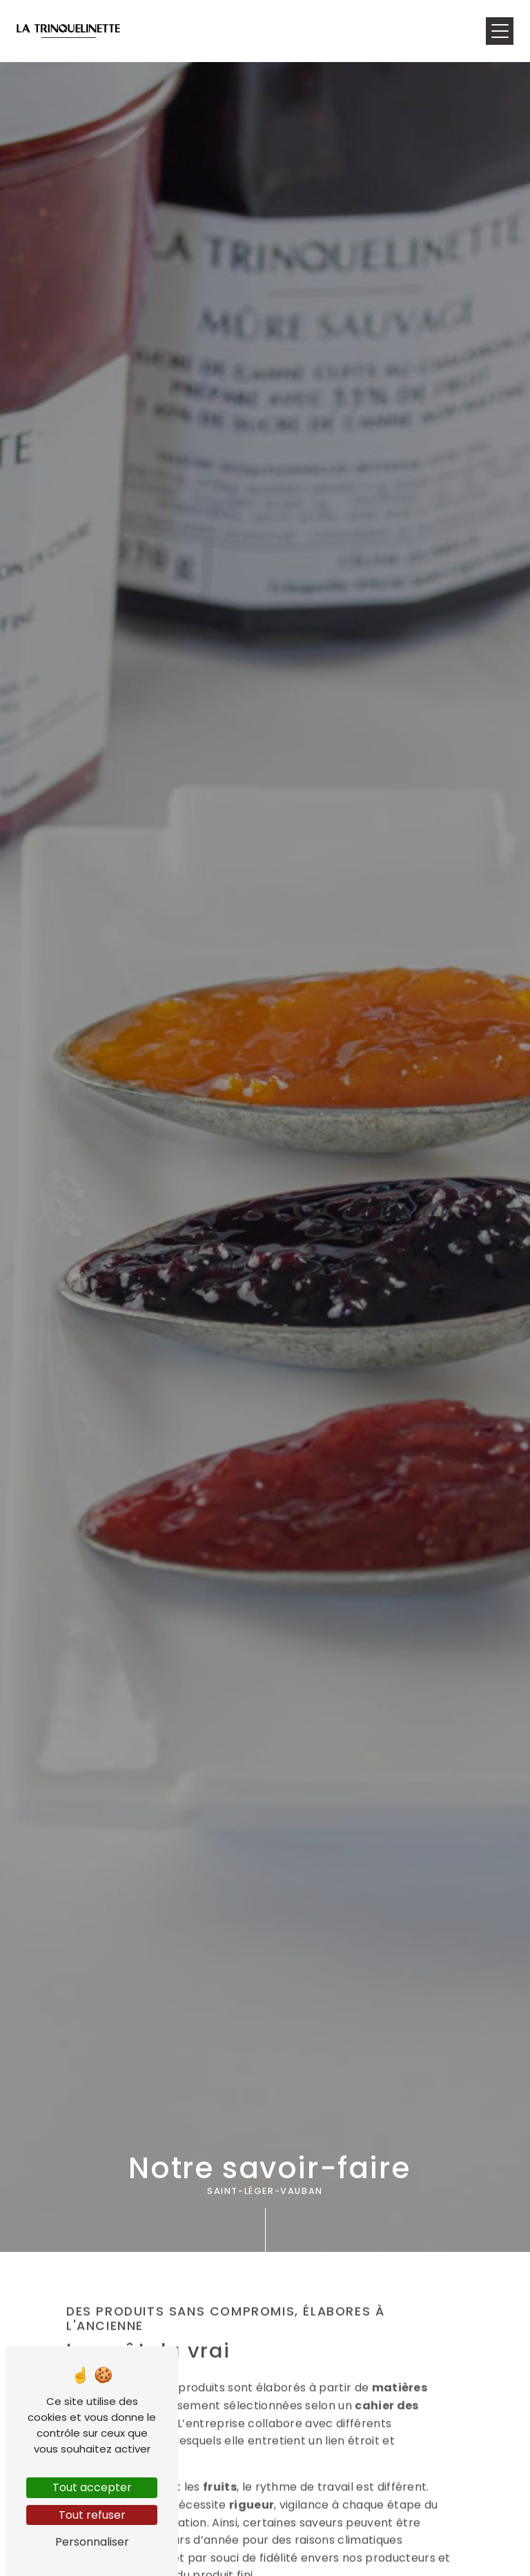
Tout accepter (92, 2487)
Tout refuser (92, 2515)
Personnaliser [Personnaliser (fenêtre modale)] (92, 2542)
